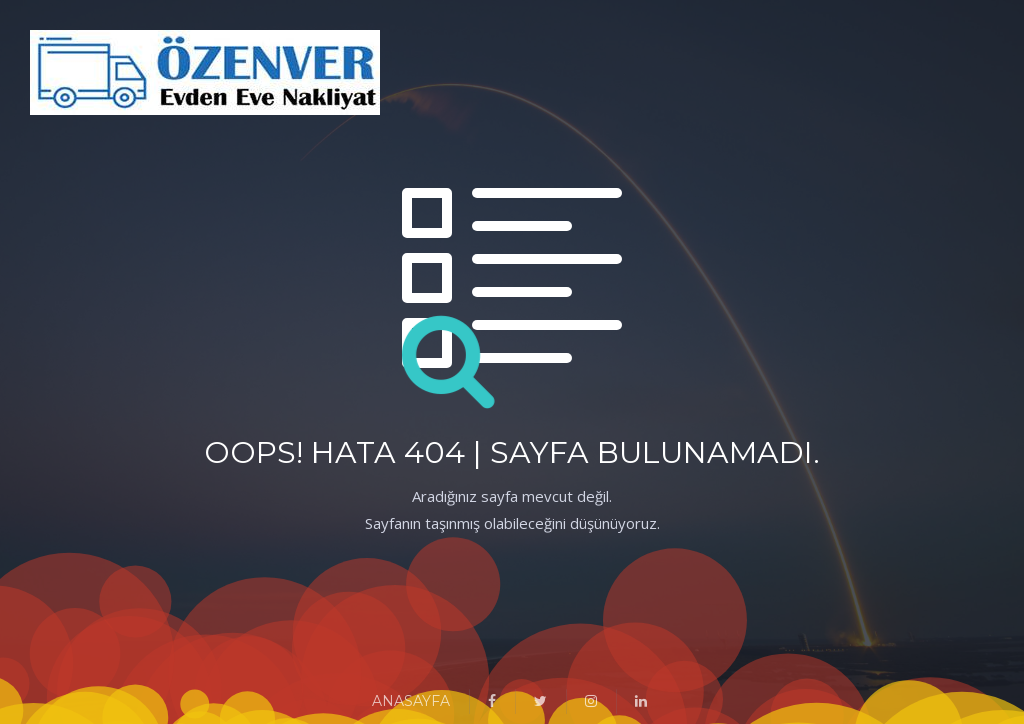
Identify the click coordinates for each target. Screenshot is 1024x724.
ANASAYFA (411, 701)
